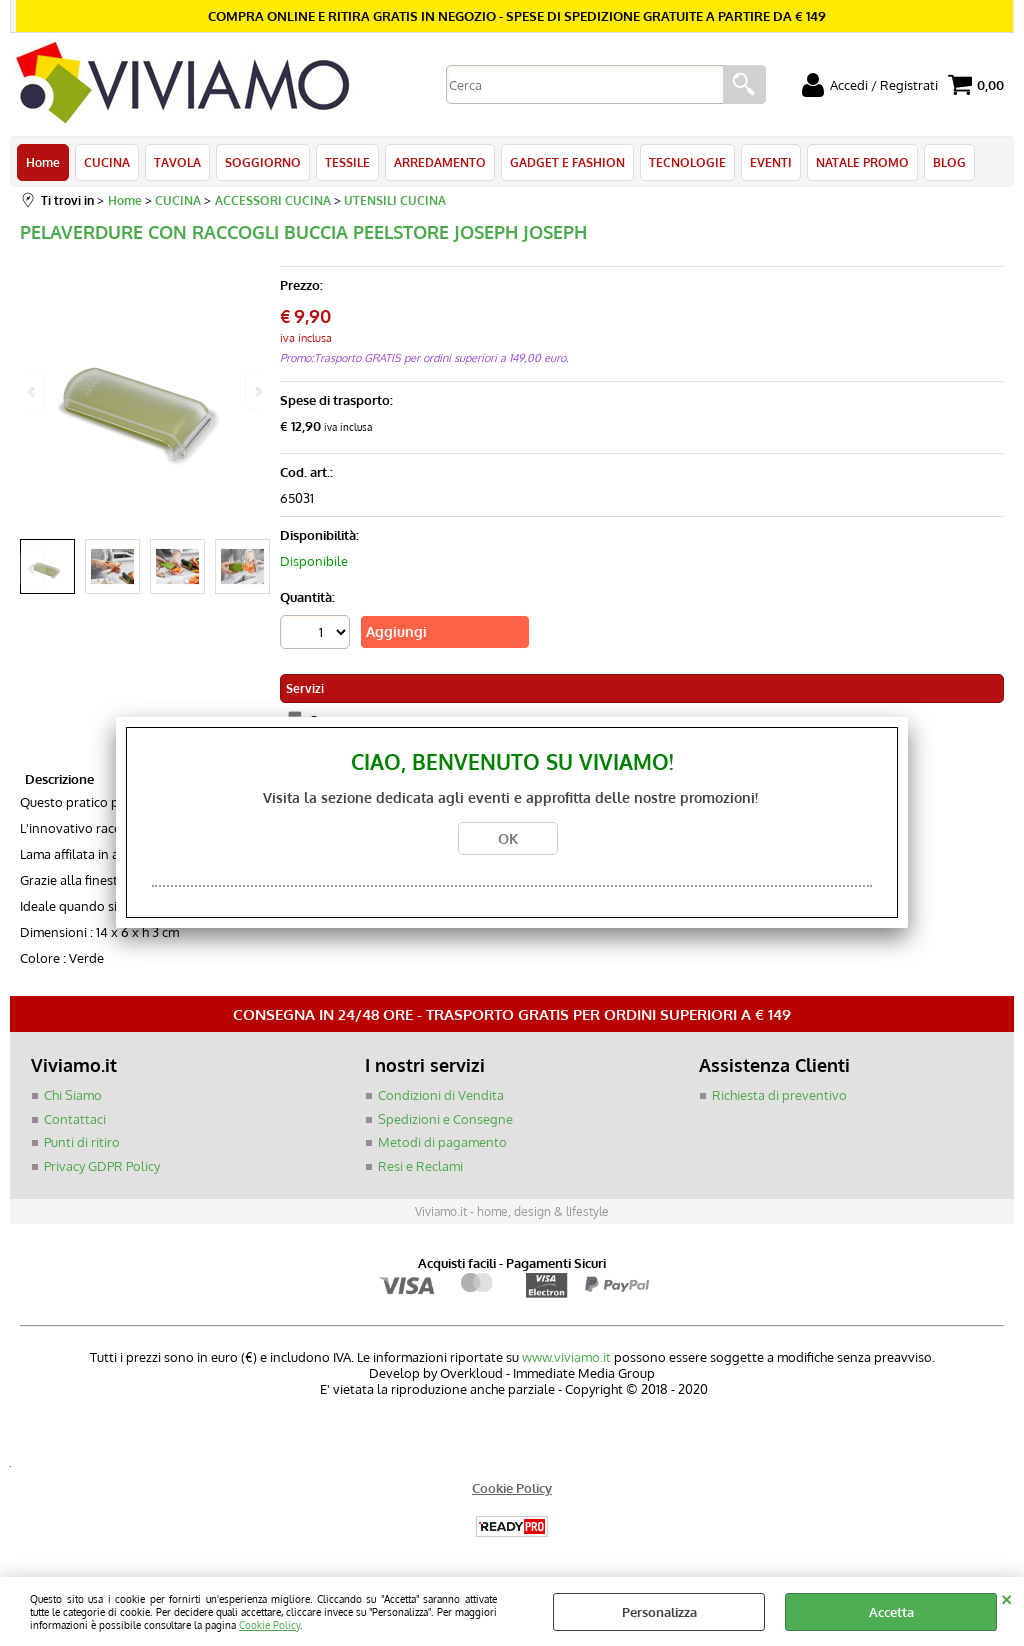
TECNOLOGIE (687, 162)
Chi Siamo (73, 1095)
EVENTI (771, 162)
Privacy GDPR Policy (102, 1166)
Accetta (891, 1612)
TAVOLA (177, 162)
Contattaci (75, 1119)
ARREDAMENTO (440, 162)
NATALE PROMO (862, 162)
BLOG (949, 162)
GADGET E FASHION (567, 162)
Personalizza (659, 1612)
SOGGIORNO (263, 162)
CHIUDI (1006, 1597)
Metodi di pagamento (442, 1142)
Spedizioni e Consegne (445, 1119)
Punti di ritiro (82, 1142)
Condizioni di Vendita (441, 1095)
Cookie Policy (269, 1624)
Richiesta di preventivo (779, 1095)
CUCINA (107, 162)
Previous (33, 568)
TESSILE (347, 162)
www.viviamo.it (566, 1357)
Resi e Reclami (420, 1166)
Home (43, 162)
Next (257, 568)
